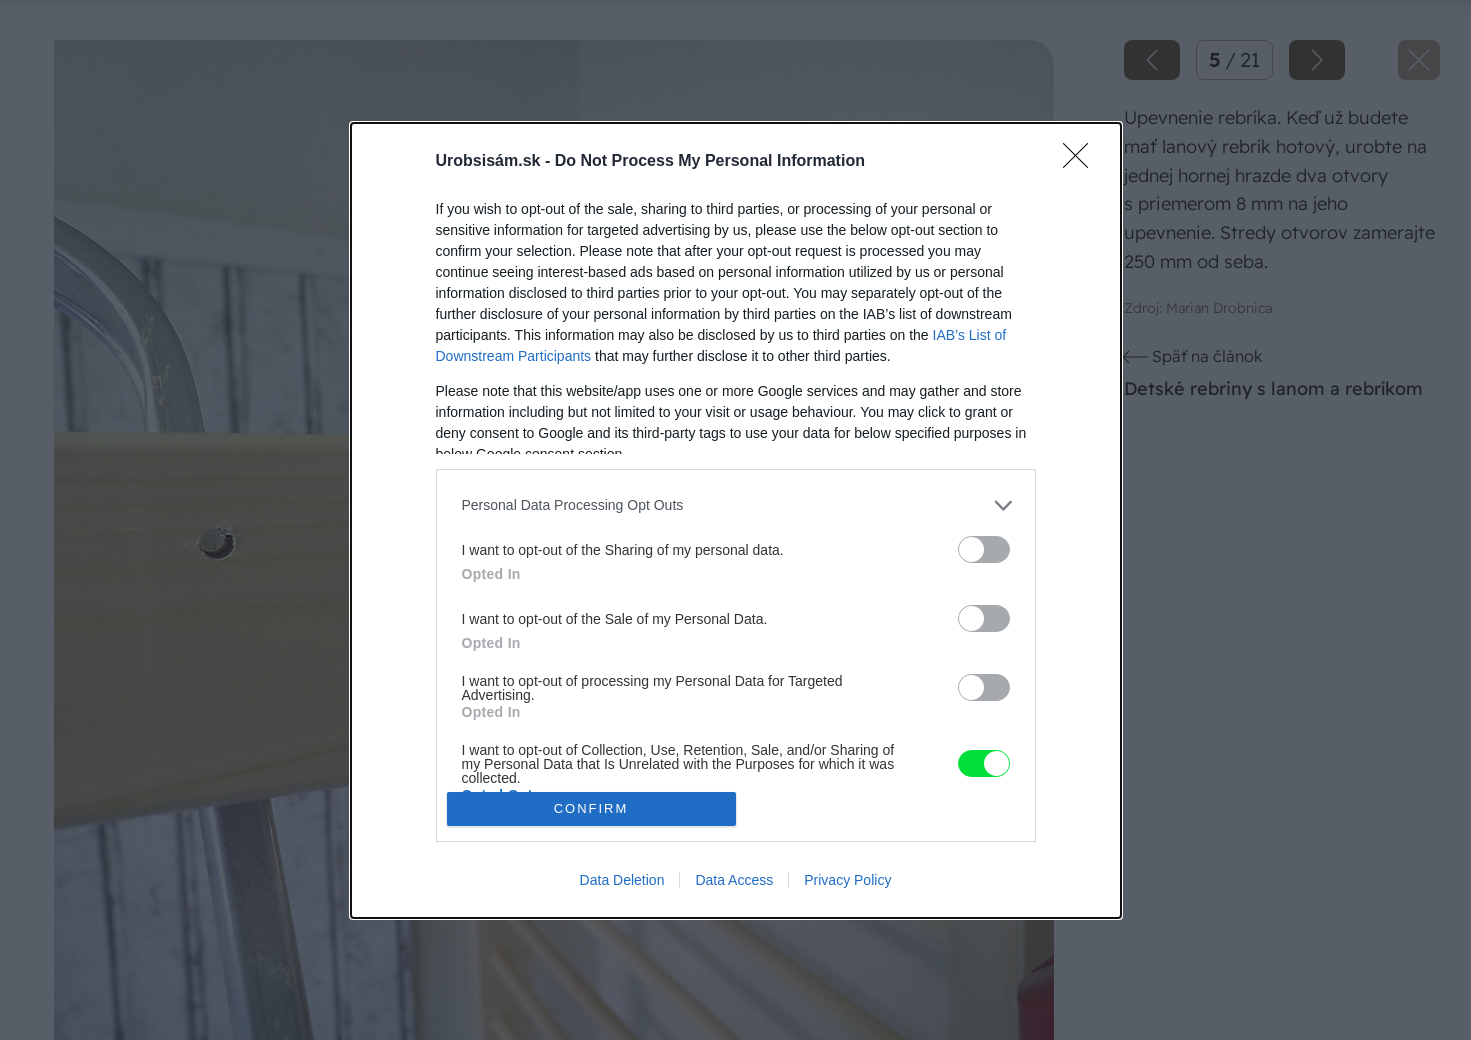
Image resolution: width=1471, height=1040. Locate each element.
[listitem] (736, 505)
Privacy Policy (847, 880)
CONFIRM (591, 808)
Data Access (734, 880)
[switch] (984, 549)
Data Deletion (622, 880)
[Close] (1082, 162)
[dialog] (736, 520)
